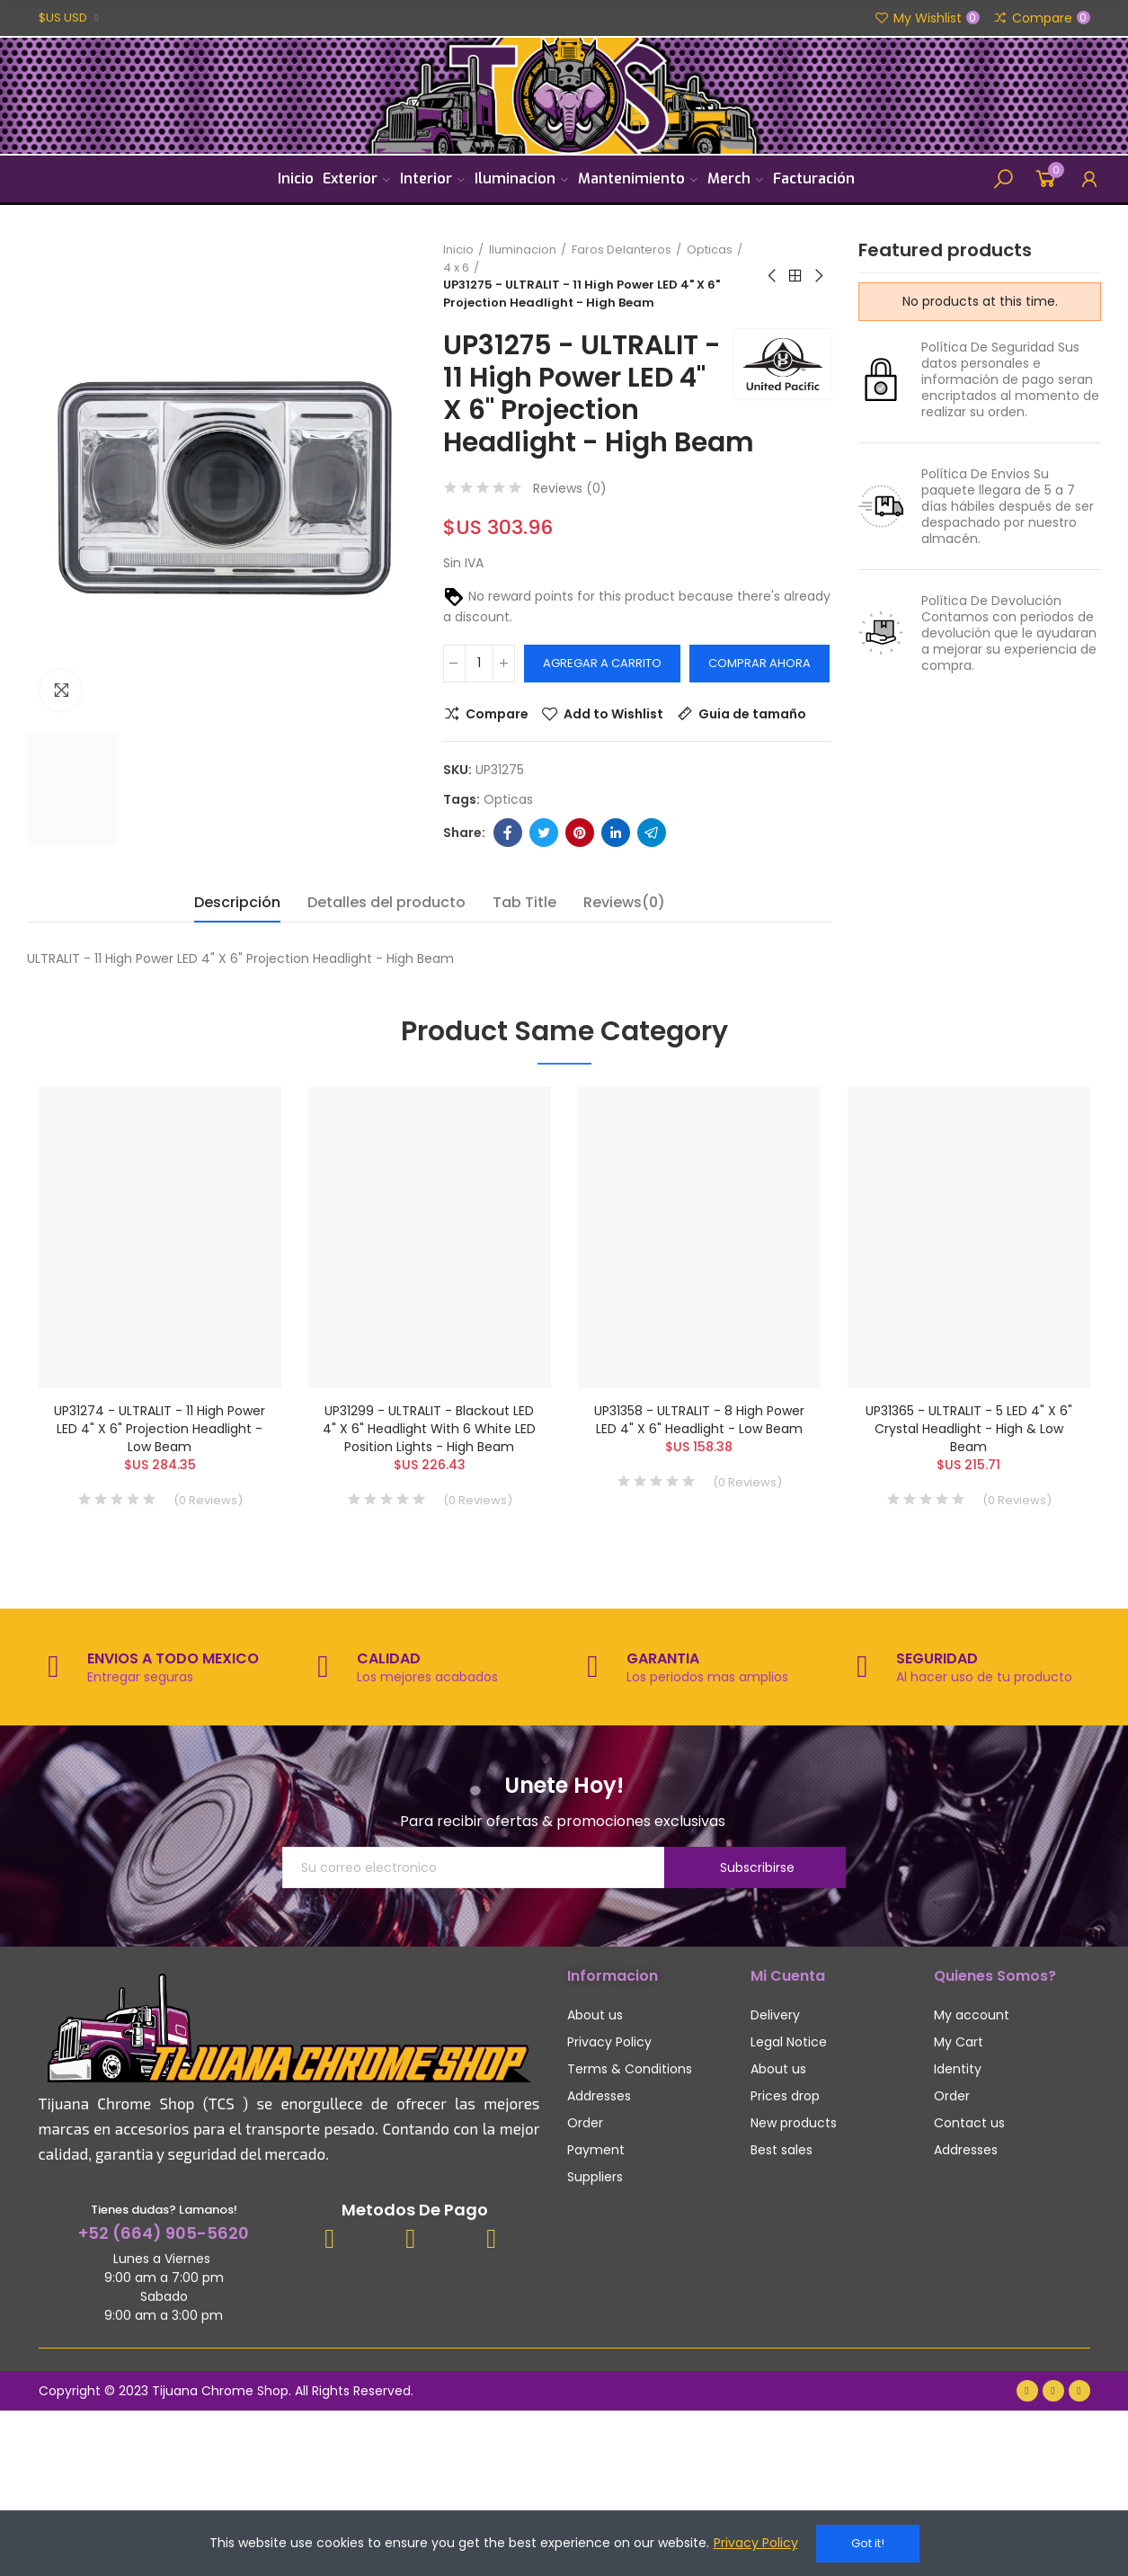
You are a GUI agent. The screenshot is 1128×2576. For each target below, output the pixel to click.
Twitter (544, 832)
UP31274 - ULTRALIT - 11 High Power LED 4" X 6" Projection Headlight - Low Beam (159, 1429)
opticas (508, 799)
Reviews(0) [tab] (624, 902)
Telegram (652, 832)
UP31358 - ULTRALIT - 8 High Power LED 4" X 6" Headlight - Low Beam (699, 1420)
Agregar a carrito (602, 663)
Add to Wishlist (613, 714)
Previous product (772, 276)
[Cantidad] (479, 663)
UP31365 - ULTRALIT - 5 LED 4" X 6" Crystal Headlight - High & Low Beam (969, 1429)
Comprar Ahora (759, 663)
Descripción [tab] (237, 902)
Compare (497, 714)
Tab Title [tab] (524, 902)
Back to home (795, 276)
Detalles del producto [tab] (386, 902)
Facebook (508, 832)
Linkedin (616, 832)
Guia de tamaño (752, 714)
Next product (817, 276)
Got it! (867, 2543)
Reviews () (570, 488)
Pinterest (580, 832)
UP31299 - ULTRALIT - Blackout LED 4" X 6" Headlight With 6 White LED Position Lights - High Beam (429, 1429)
